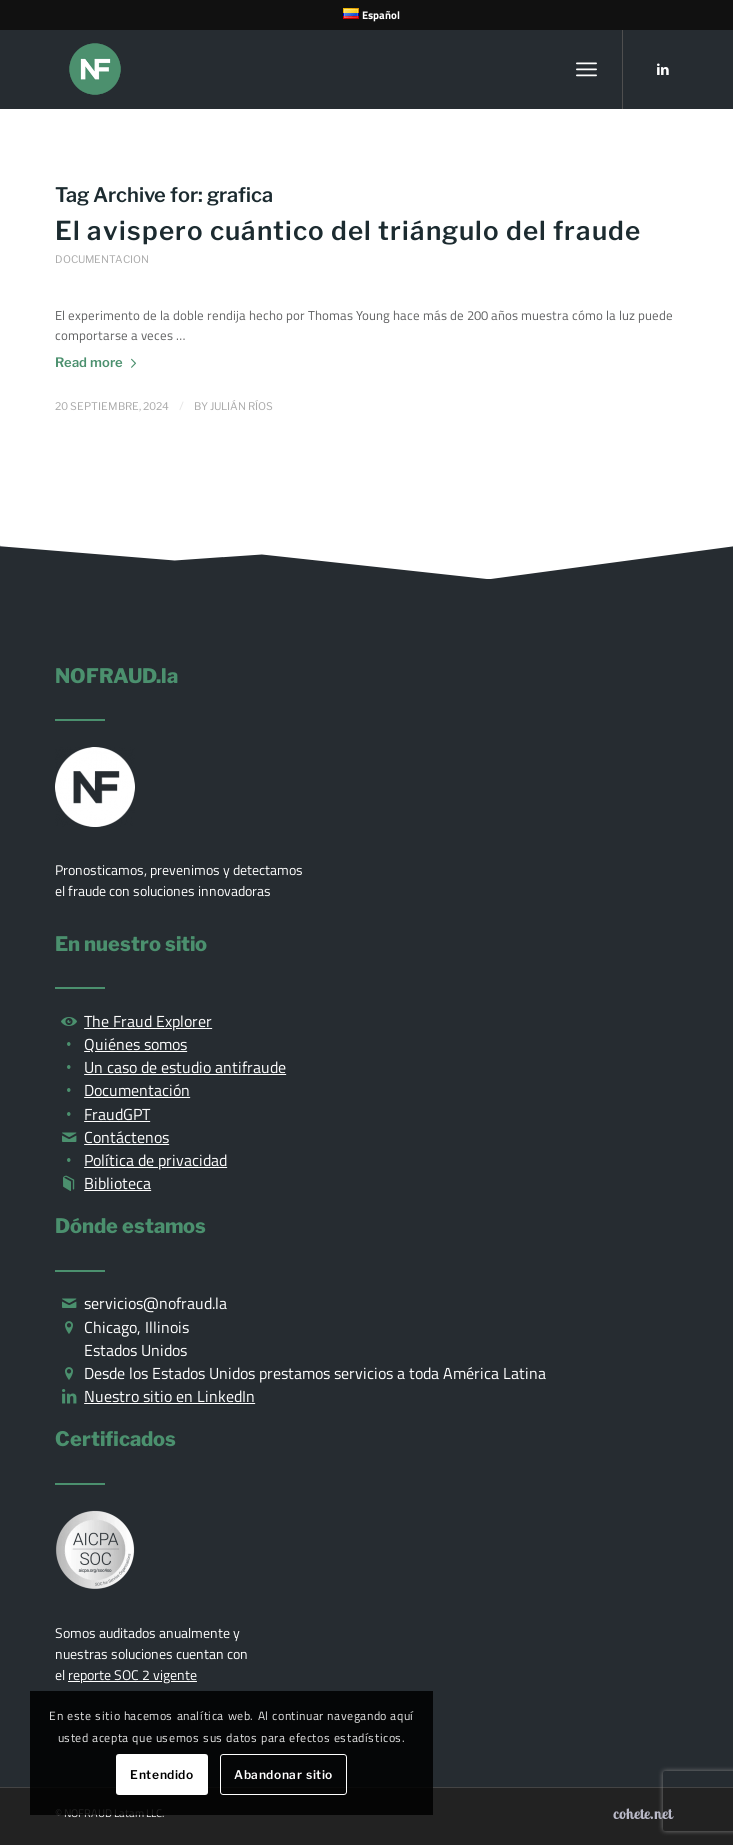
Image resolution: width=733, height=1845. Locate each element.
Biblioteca (117, 1183)
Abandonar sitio (283, 1774)
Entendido (161, 1774)
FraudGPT (117, 1114)
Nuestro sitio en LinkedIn (169, 1396)
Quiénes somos (135, 1044)
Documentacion (102, 259)
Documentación (137, 1090)
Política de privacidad (155, 1160)
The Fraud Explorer (148, 1021)
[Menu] (586, 69)
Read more (99, 362)
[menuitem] (371, 14)
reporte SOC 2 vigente (132, 1674)
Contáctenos (126, 1137)
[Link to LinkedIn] (663, 69)
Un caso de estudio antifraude (185, 1067)
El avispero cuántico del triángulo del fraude (348, 230)
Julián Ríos (241, 406)
